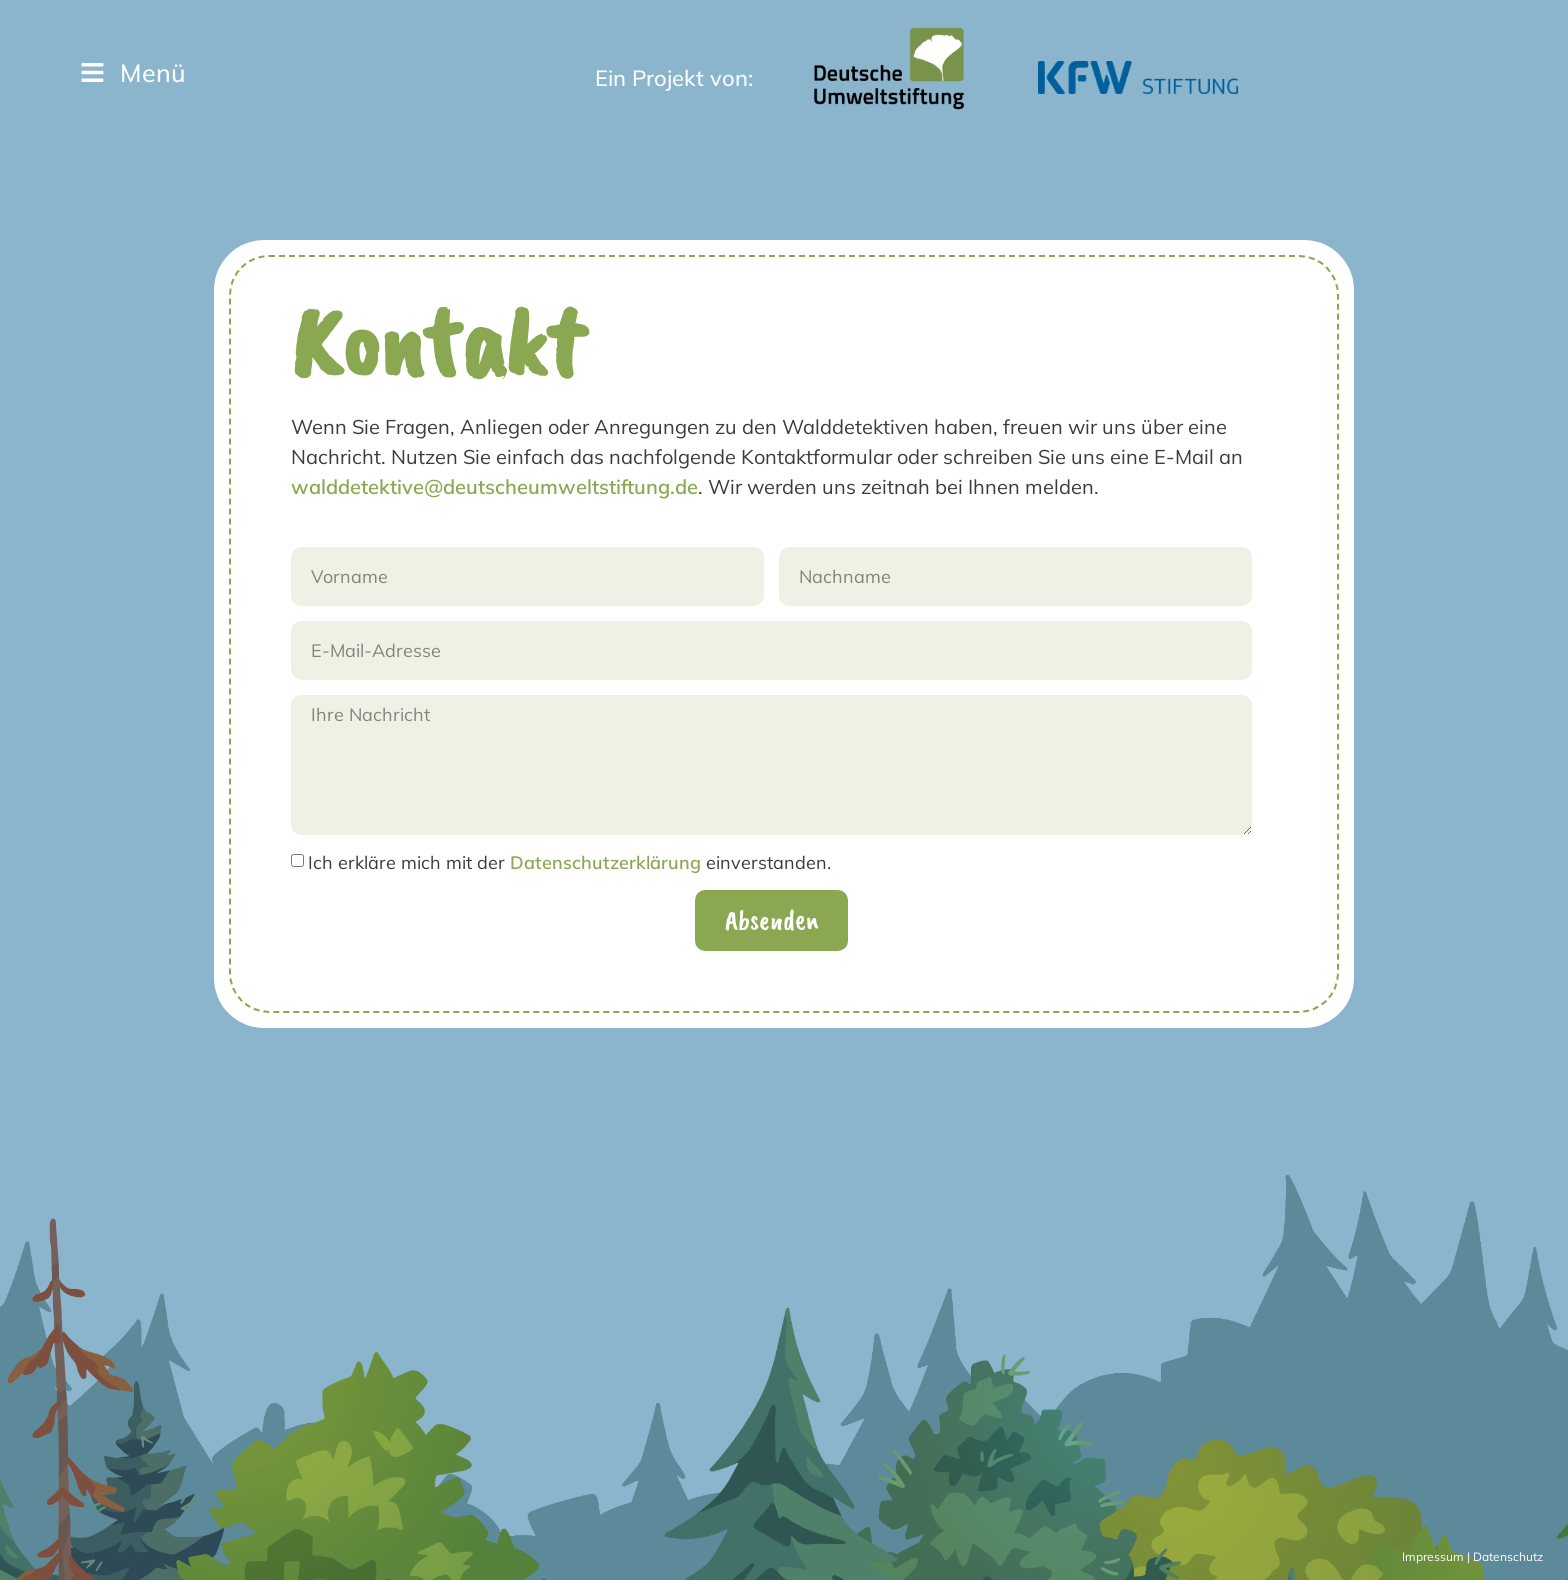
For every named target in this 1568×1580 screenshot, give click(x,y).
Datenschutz (1508, 1556)
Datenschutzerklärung (605, 862)
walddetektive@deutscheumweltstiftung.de (494, 486)
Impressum (1433, 1556)
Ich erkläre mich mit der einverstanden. (569, 862)
